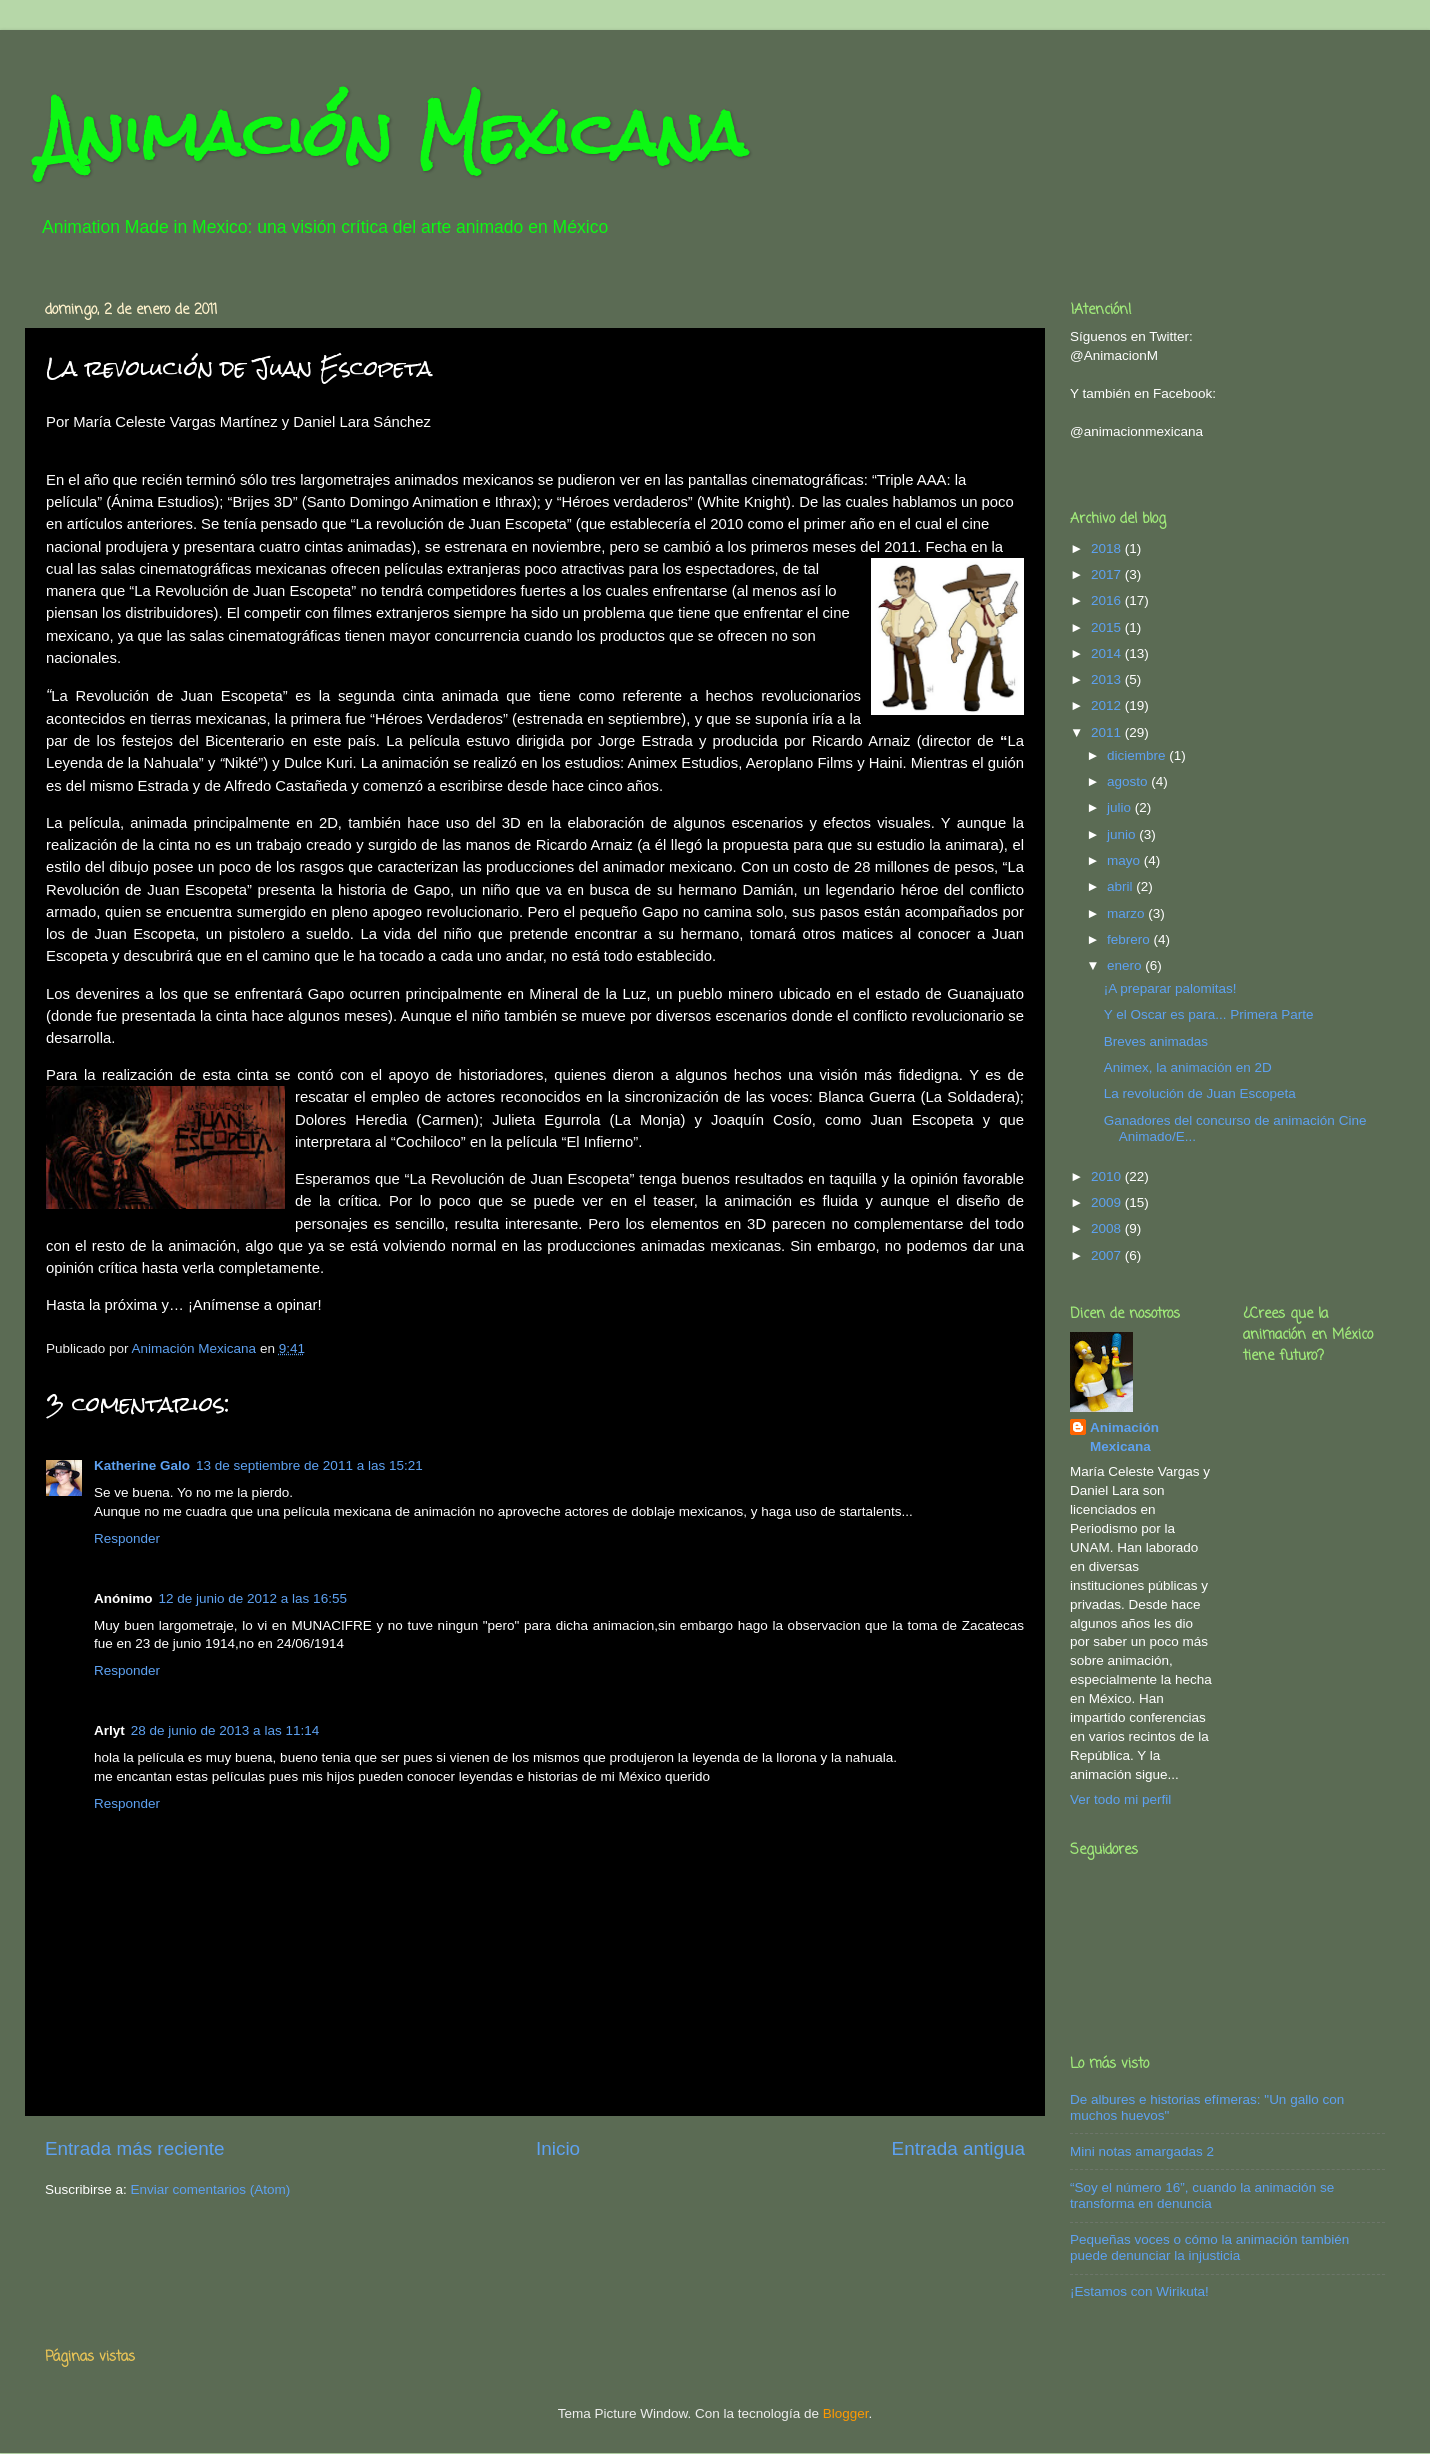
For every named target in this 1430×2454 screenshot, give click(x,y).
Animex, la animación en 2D (1188, 1067)
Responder (127, 1538)
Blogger (846, 2413)
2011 (1108, 732)
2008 (1108, 1228)
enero (1126, 965)
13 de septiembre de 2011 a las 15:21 (309, 1465)
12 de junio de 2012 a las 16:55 (253, 1598)
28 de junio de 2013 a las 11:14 (225, 1730)
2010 (1108, 1176)
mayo (1125, 860)
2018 (1108, 548)
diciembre (1138, 755)
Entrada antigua (958, 2148)
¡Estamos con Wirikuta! (1139, 2291)
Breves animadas (1156, 1041)
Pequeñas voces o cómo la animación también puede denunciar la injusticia (1209, 2247)
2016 (1108, 600)
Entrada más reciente (135, 2148)
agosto (1129, 781)
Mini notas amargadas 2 (1142, 2151)
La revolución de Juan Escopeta (1200, 1093)
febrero (1130, 939)
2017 (1108, 574)
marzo (1127, 913)
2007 (1108, 1255)
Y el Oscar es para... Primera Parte (1209, 1014)
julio (1121, 807)
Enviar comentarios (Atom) (211, 2189)
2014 (1108, 653)
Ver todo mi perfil (1120, 1799)
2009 (1108, 1202)
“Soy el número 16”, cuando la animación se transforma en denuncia (1202, 2195)
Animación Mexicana (393, 133)
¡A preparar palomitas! (1170, 988)
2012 (1108, 705)
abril (1121, 886)
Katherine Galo (142, 1465)
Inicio (558, 2148)
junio (1123, 834)
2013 (1108, 679)
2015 (1108, 627)
